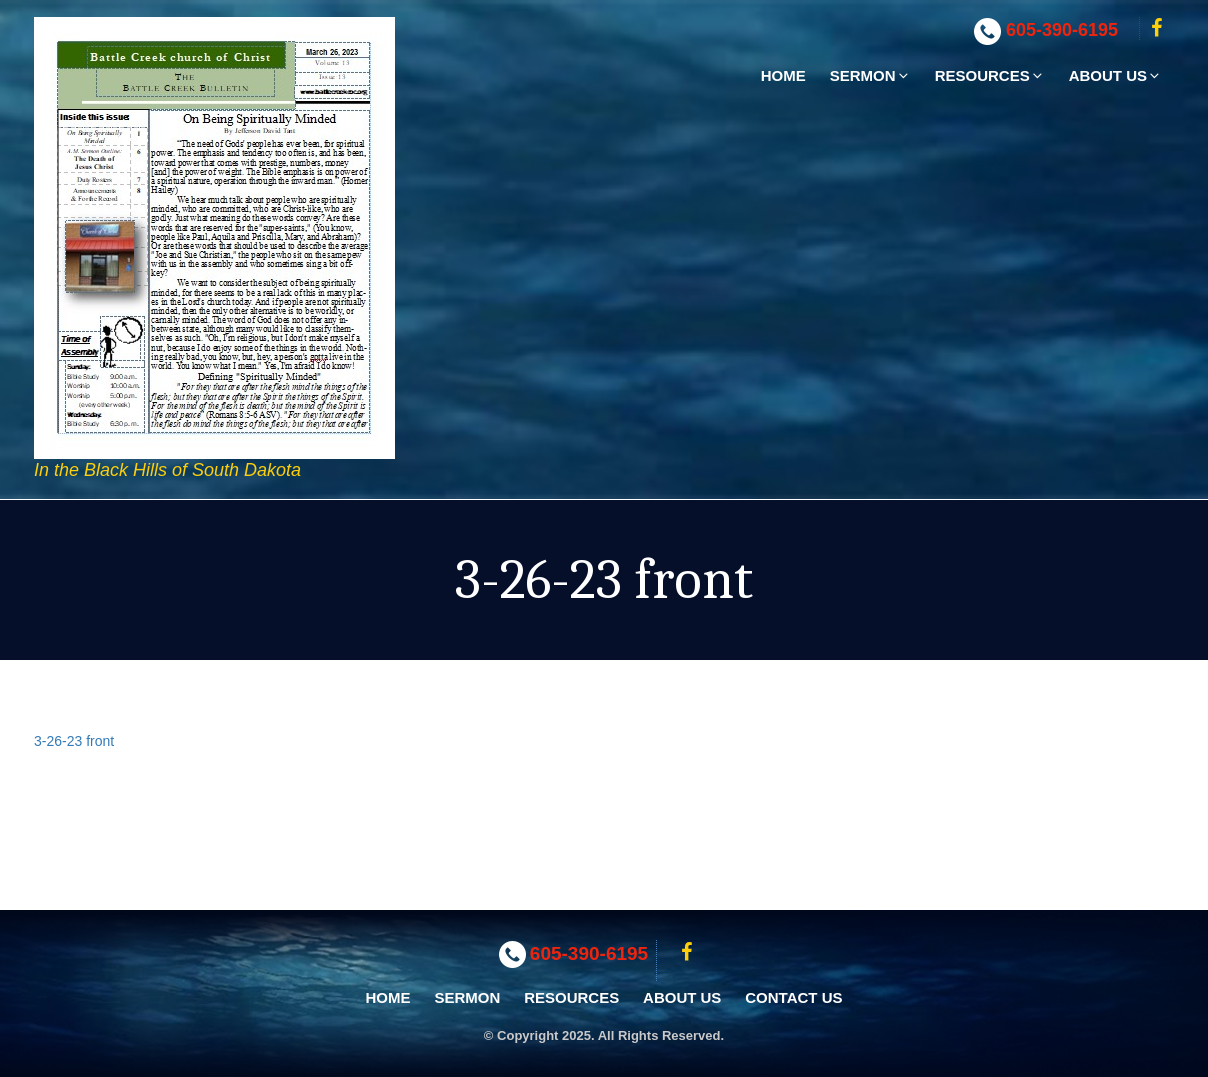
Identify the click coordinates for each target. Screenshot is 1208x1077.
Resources (990, 75)
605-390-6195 (1062, 30)
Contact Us (793, 997)
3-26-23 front (74, 741)
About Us (1115, 75)
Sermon (870, 75)
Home (783, 75)
